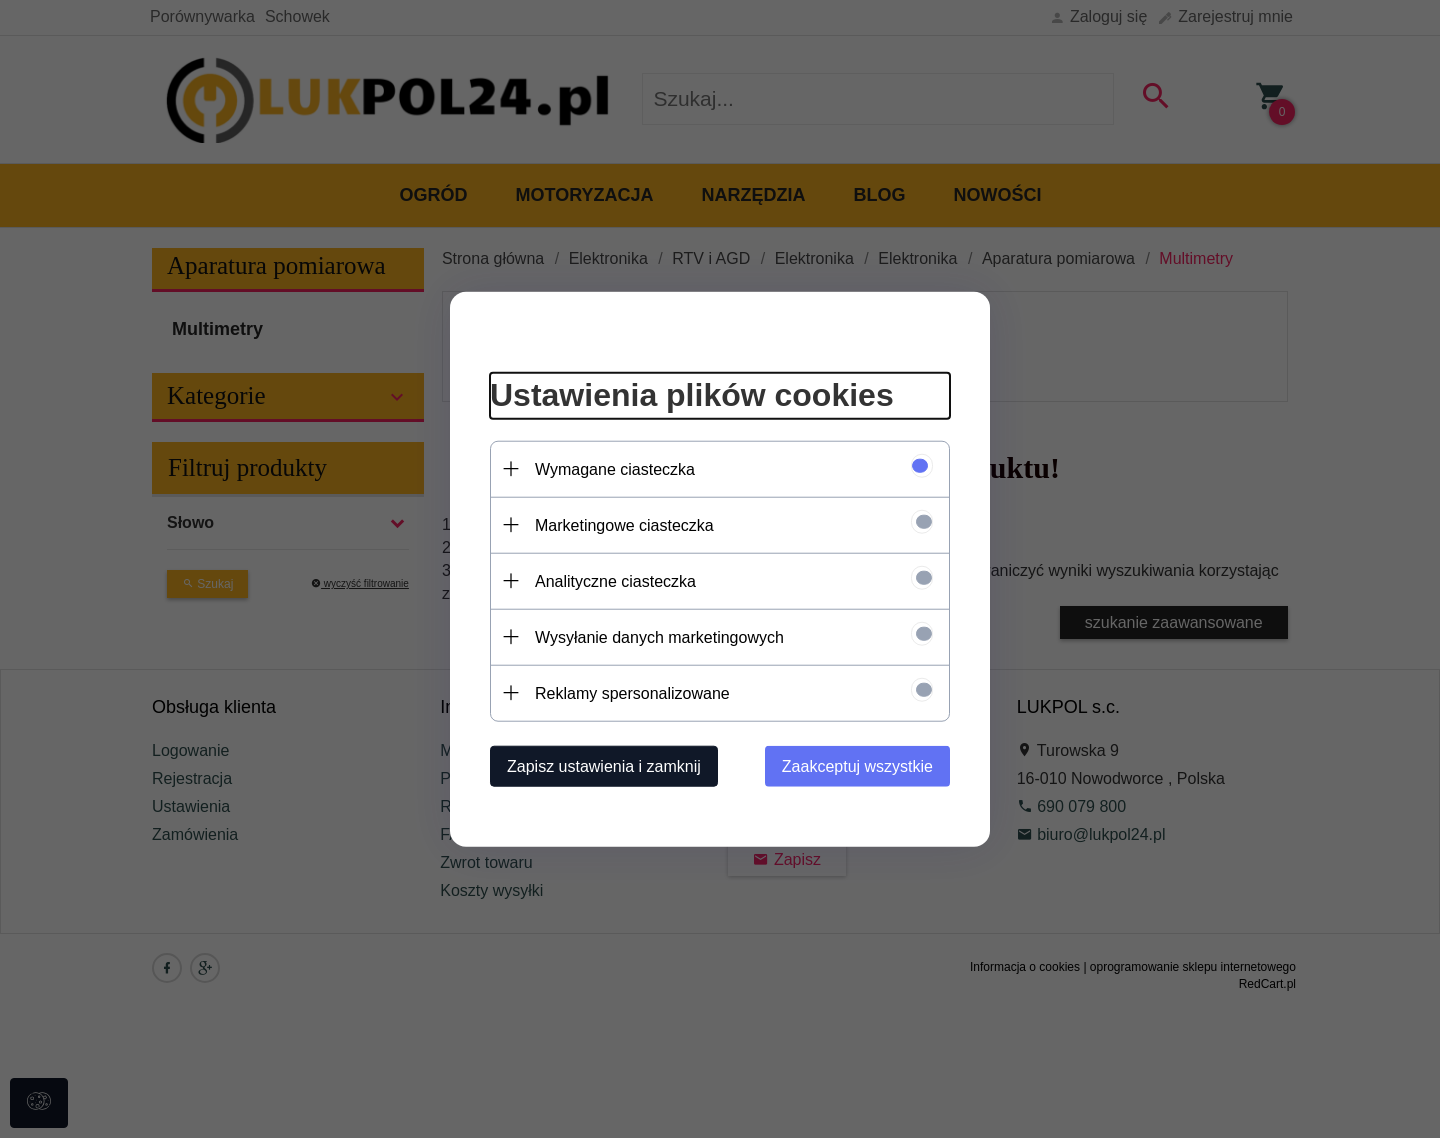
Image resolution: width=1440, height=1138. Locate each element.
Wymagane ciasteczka (615, 468)
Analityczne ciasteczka (615, 580)
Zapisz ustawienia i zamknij (604, 765)
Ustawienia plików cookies (692, 395)
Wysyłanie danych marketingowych (659, 636)
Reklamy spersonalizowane (632, 692)
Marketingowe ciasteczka (624, 524)
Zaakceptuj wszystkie (857, 765)
